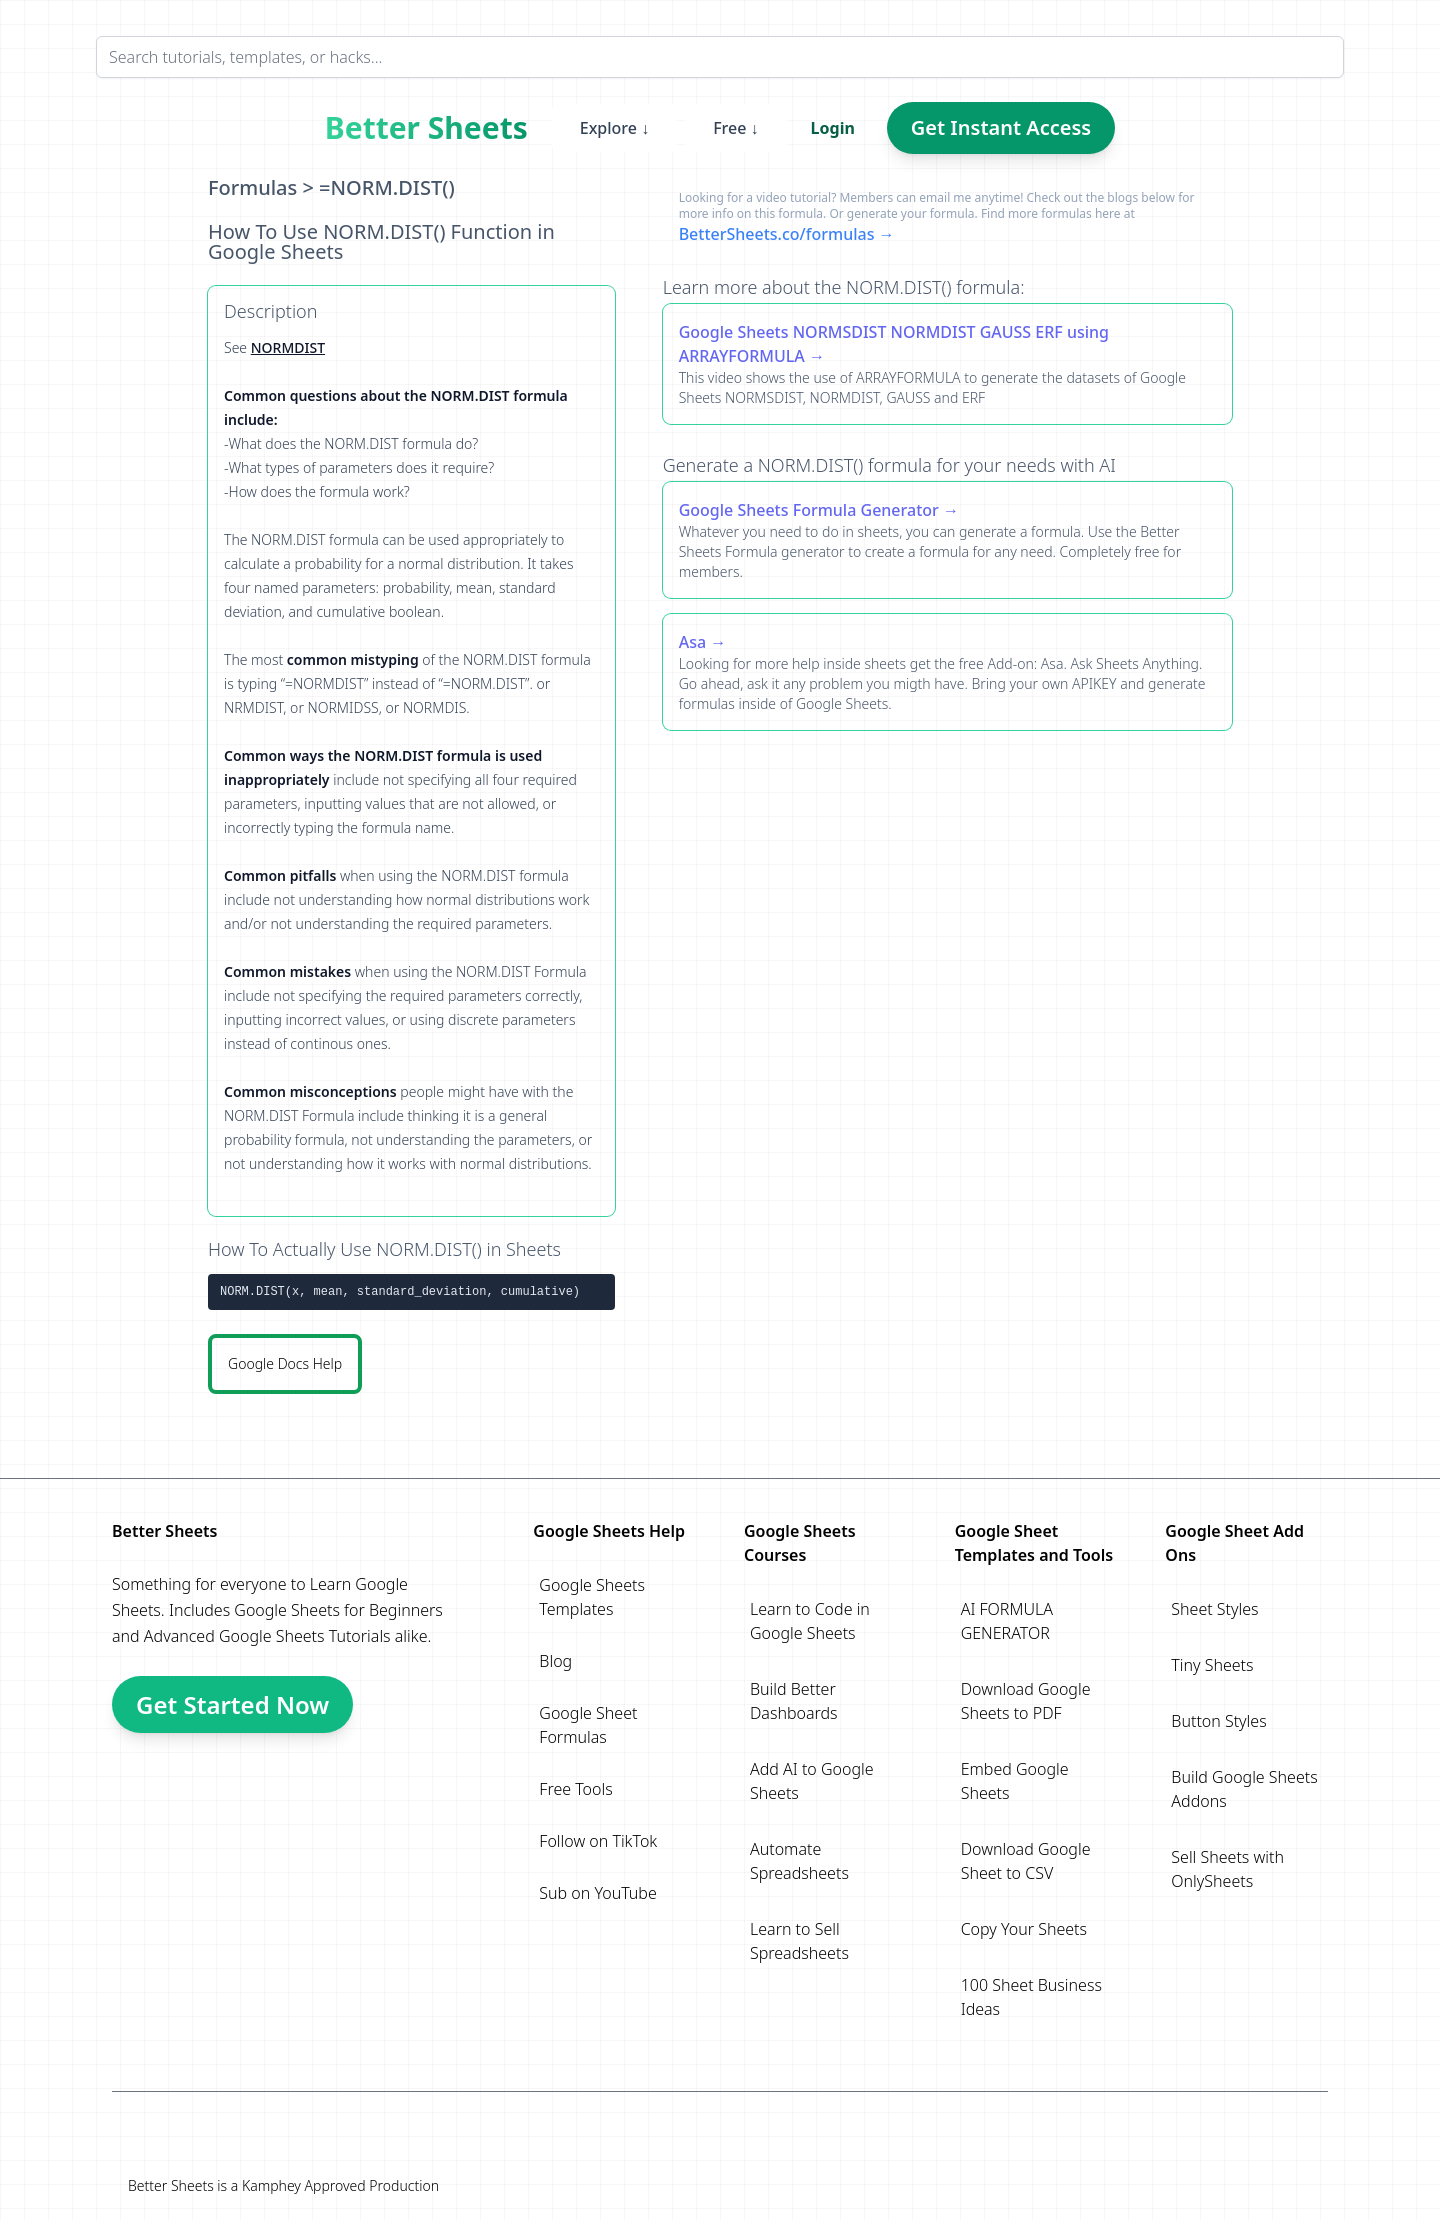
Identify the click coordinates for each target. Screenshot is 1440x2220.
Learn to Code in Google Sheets (810, 1621)
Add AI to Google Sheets (812, 1781)
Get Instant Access (1001, 127)
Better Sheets (426, 128)
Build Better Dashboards (794, 1701)
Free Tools (575, 1789)
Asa (692, 642)
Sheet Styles (1214, 1609)
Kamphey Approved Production (340, 2185)
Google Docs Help (285, 1363)
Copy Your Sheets (1024, 1929)
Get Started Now (232, 1704)
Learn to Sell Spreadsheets (799, 1941)
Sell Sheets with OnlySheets (1227, 1869)
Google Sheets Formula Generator (809, 510)
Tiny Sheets (1212, 1665)
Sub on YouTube (597, 1893)
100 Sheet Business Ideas (1031, 1997)
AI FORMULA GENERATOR (1007, 1621)
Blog (555, 1661)
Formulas (252, 187)
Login (833, 128)
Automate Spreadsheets (799, 1861)
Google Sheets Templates (592, 1597)
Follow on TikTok (598, 1841)
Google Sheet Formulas (588, 1725)
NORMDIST (288, 347)
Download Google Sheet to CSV (1026, 1861)
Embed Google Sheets (1015, 1781)
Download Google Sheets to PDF (1026, 1701)
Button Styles (1218, 1721)
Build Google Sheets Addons (1244, 1789)
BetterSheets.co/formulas (777, 234)
